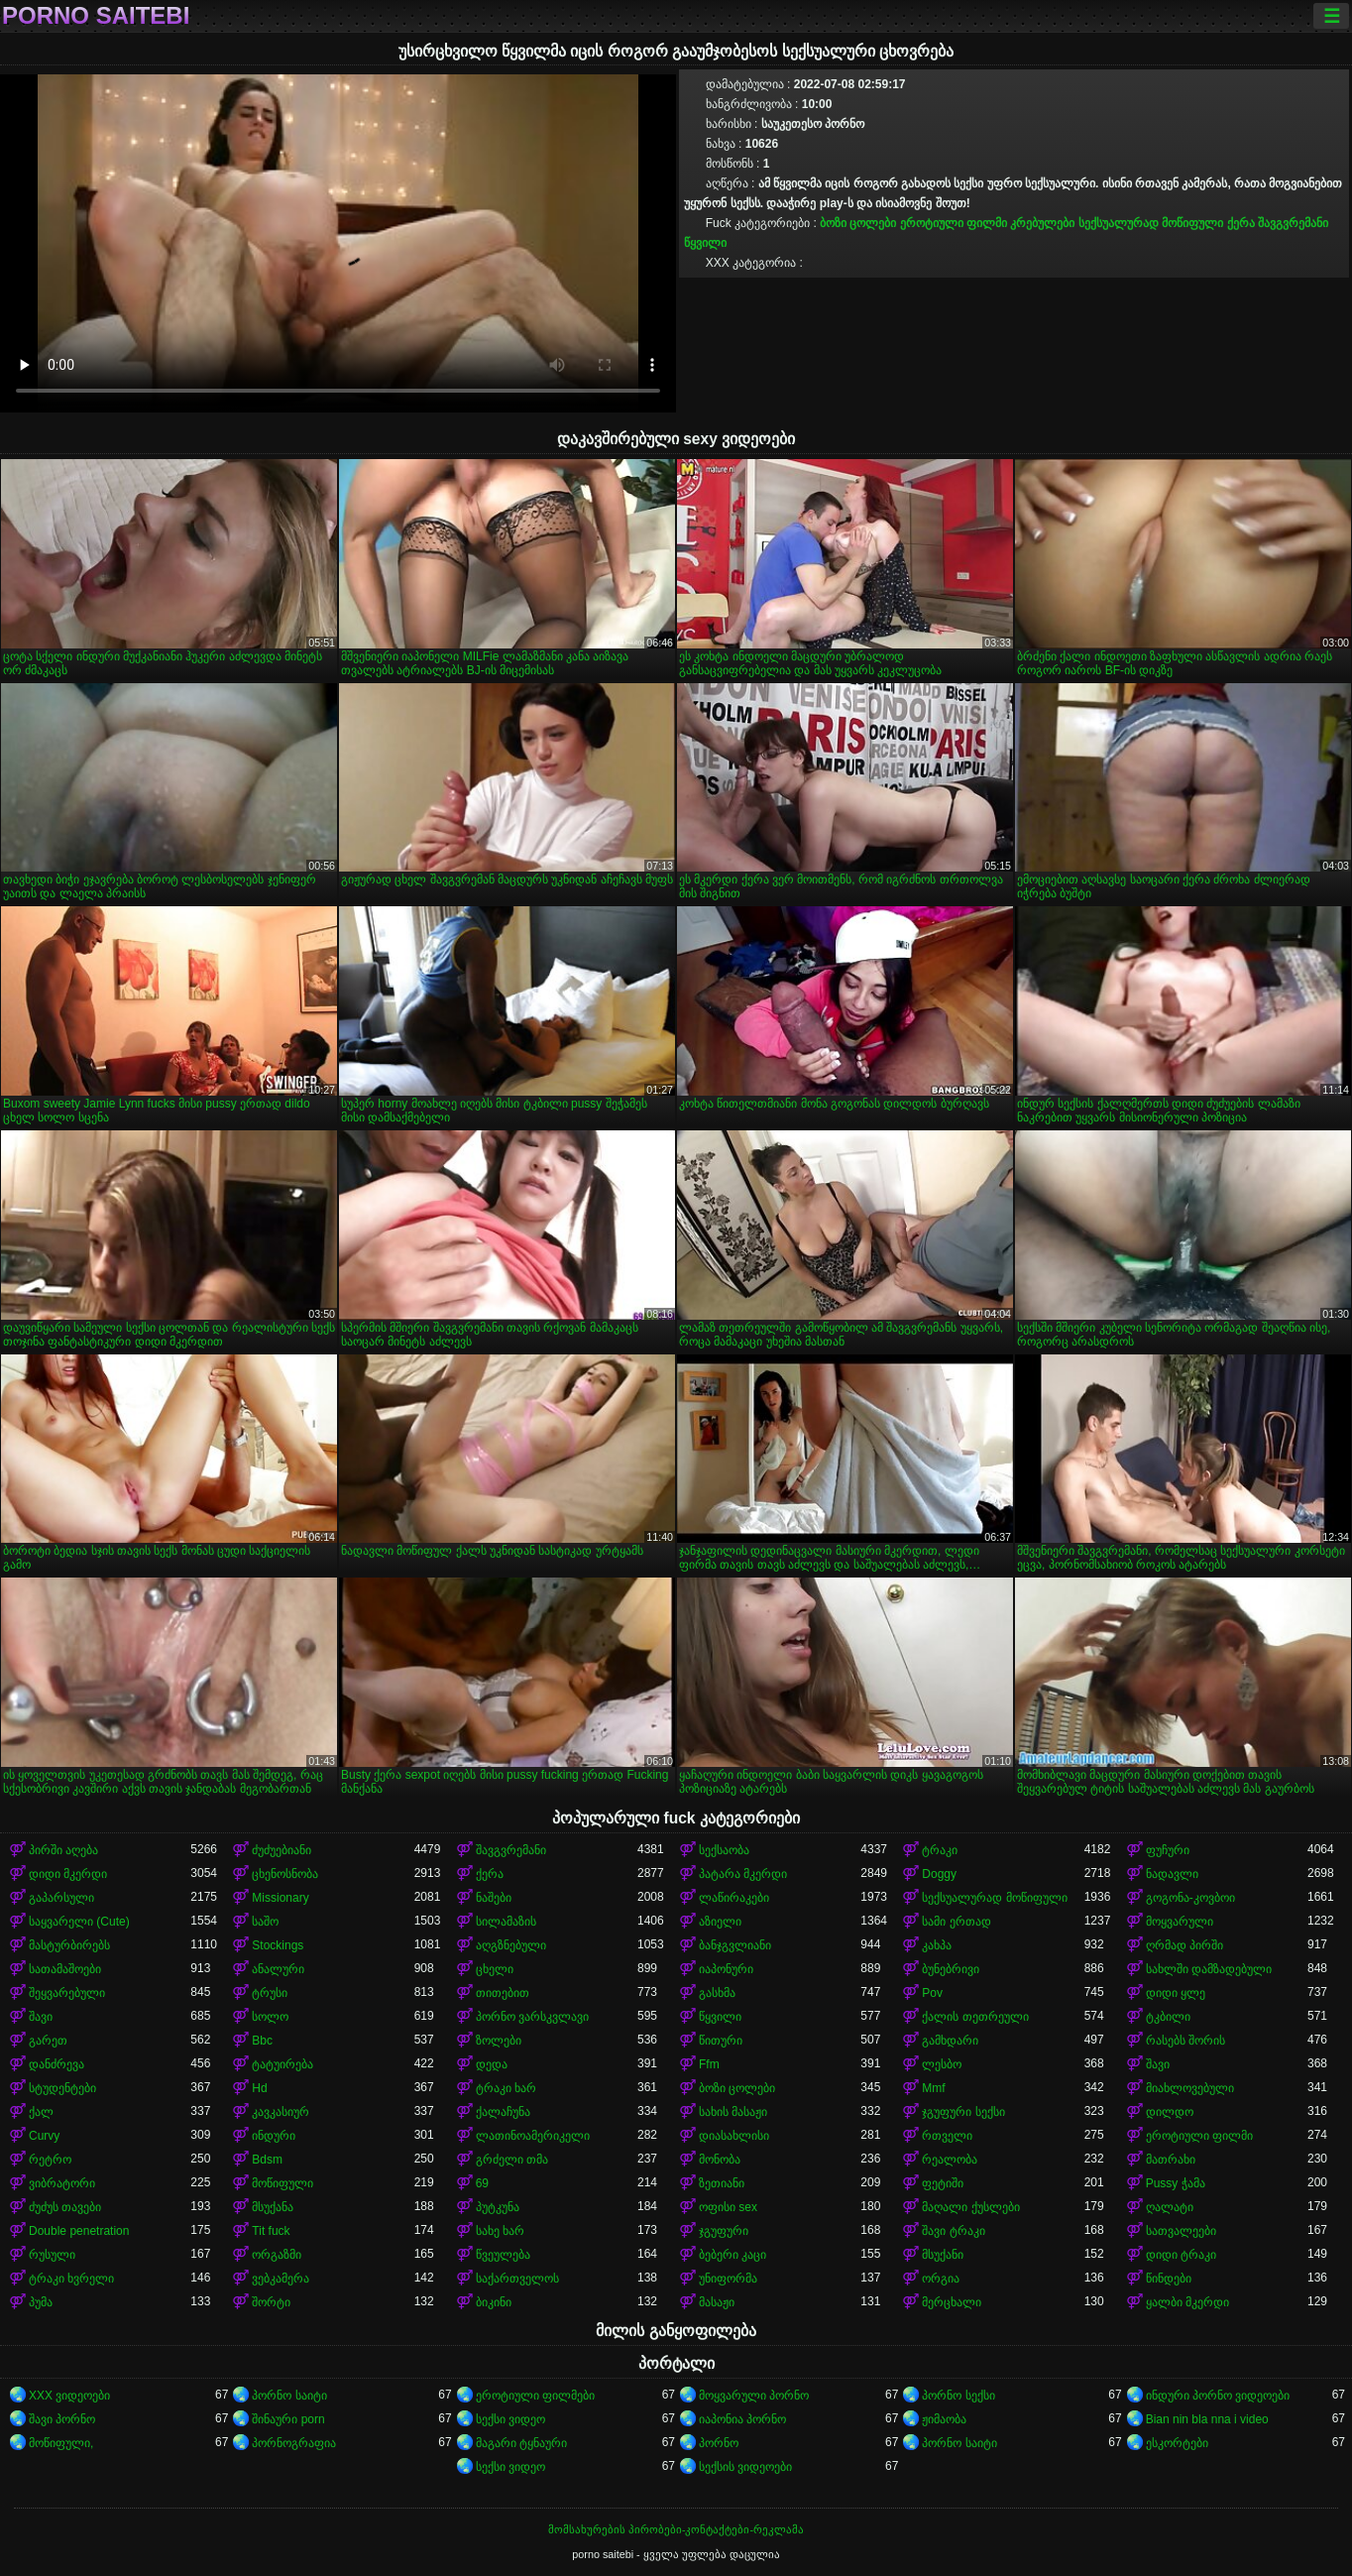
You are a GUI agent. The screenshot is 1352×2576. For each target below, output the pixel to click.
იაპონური (726, 1969)
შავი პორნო (62, 2419)
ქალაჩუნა (503, 2112)
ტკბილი (1168, 2017)
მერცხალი (951, 2302)
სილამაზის (506, 1922)
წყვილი (705, 243)
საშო (265, 1922)
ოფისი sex (728, 2207)
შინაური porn (288, 2419)
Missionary (280, 1898)
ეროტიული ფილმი (953, 223)
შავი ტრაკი (953, 2231)
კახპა (937, 1945)
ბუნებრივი (950, 1969)
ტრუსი (269, 1993)
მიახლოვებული (1190, 2088)
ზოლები (498, 2041)
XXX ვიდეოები (69, 2395)
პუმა (41, 2302)
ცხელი (494, 1969)
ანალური (278, 1969)
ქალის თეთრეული (975, 2017)
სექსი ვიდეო (510, 2419)
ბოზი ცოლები (858, 223)
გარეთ (48, 2041)
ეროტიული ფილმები (535, 2395)
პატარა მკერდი (743, 1874)
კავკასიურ (280, 2112)
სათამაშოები (65, 1969)
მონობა (719, 2159)
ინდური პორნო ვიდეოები (1218, 2395)
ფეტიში (942, 2183)
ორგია (940, 2278)
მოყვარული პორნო (754, 2395)
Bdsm (267, 2159)
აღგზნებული (511, 1945)
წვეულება (503, 2255)
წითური (720, 2041)
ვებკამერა (280, 2278)
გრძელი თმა (512, 2159)
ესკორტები (1177, 2443)
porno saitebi (95, 16)
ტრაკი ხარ (506, 2088)
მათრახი (1170, 2159)
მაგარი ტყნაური (521, 2443)
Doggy (939, 1874)
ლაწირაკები (734, 1898)
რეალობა (949, 2159)
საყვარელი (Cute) (79, 1922)
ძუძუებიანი (281, 1850)
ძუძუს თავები (65, 2207)
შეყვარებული (67, 1993)
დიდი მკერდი (68, 1874)
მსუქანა (272, 2207)
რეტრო (50, 2159)
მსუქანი (942, 2255)
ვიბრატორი (62, 2183)
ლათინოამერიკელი (533, 2136)
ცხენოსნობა (285, 1874)
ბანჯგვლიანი (735, 1945)
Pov (932, 1993)
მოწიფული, (61, 2443)
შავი (41, 2017)
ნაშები (493, 1898)
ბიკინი (493, 2302)
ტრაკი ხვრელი (71, 2278)
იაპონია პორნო (742, 2419)
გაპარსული (61, 1898)
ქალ (41, 2112)
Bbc (262, 2041)
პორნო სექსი (958, 2395)
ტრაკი (940, 1850)
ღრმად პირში (1184, 1945)
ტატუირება (282, 2064)
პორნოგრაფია (294, 2443)
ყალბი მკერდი (1187, 2302)
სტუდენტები (62, 2088)
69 (482, 2183)
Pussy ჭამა (1175, 2183)
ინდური (273, 2136)
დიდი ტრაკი (1181, 2255)
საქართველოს (517, 2278)
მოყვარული (1179, 1922)
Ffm (709, 2064)
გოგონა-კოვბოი (1190, 1898)
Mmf (933, 2088)
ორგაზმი (276, 2255)
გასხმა (717, 1993)
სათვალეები (1181, 2231)
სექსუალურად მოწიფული (1150, 223)
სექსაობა (724, 1850)
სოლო (270, 2017)
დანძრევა (56, 2064)
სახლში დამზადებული (1209, 1969)
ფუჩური (1167, 1850)
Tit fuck (270, 2231)
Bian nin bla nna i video (1207, 2419)
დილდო (1169, 2112)
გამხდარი (950, 2041)
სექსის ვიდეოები (745, 2467)
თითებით (502, 1993)
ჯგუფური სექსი (963, 2112)
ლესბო (941, 2064)
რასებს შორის (1185, 2041)
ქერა (1241, 223)
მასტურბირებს (69, 1945)
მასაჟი (716, 2302)
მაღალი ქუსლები (970, 2207)
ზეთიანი (721, 2183)
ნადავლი (1172, 1874)
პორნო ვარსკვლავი (532, 2017)
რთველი (947, 2136)
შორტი (271, 2302)
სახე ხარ (500, 2231)
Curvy (44, 2136)
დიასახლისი (734, 2136)
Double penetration (79, 2231)
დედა (491, 2064)
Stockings (277, 1945)
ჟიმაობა (944, 2419)
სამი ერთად (956, 1922)
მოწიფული (282, 2183)
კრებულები (1042, 223)
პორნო (718, 2443)
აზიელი (720, 1922)
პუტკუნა (497, 2207)
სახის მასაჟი (733, 2112)
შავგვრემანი (1293, 223)
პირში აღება (63, 1850)
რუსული (52, 2255)
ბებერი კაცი (732, 2255)
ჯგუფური (723, 2231)
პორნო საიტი (289, 2395)
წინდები (1168, 2278)
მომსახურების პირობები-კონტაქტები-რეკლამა (676, 2529)
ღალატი (1169, 2207)
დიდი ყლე (1175, 1993)
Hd (259, 2088)
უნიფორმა (728, 2278)
